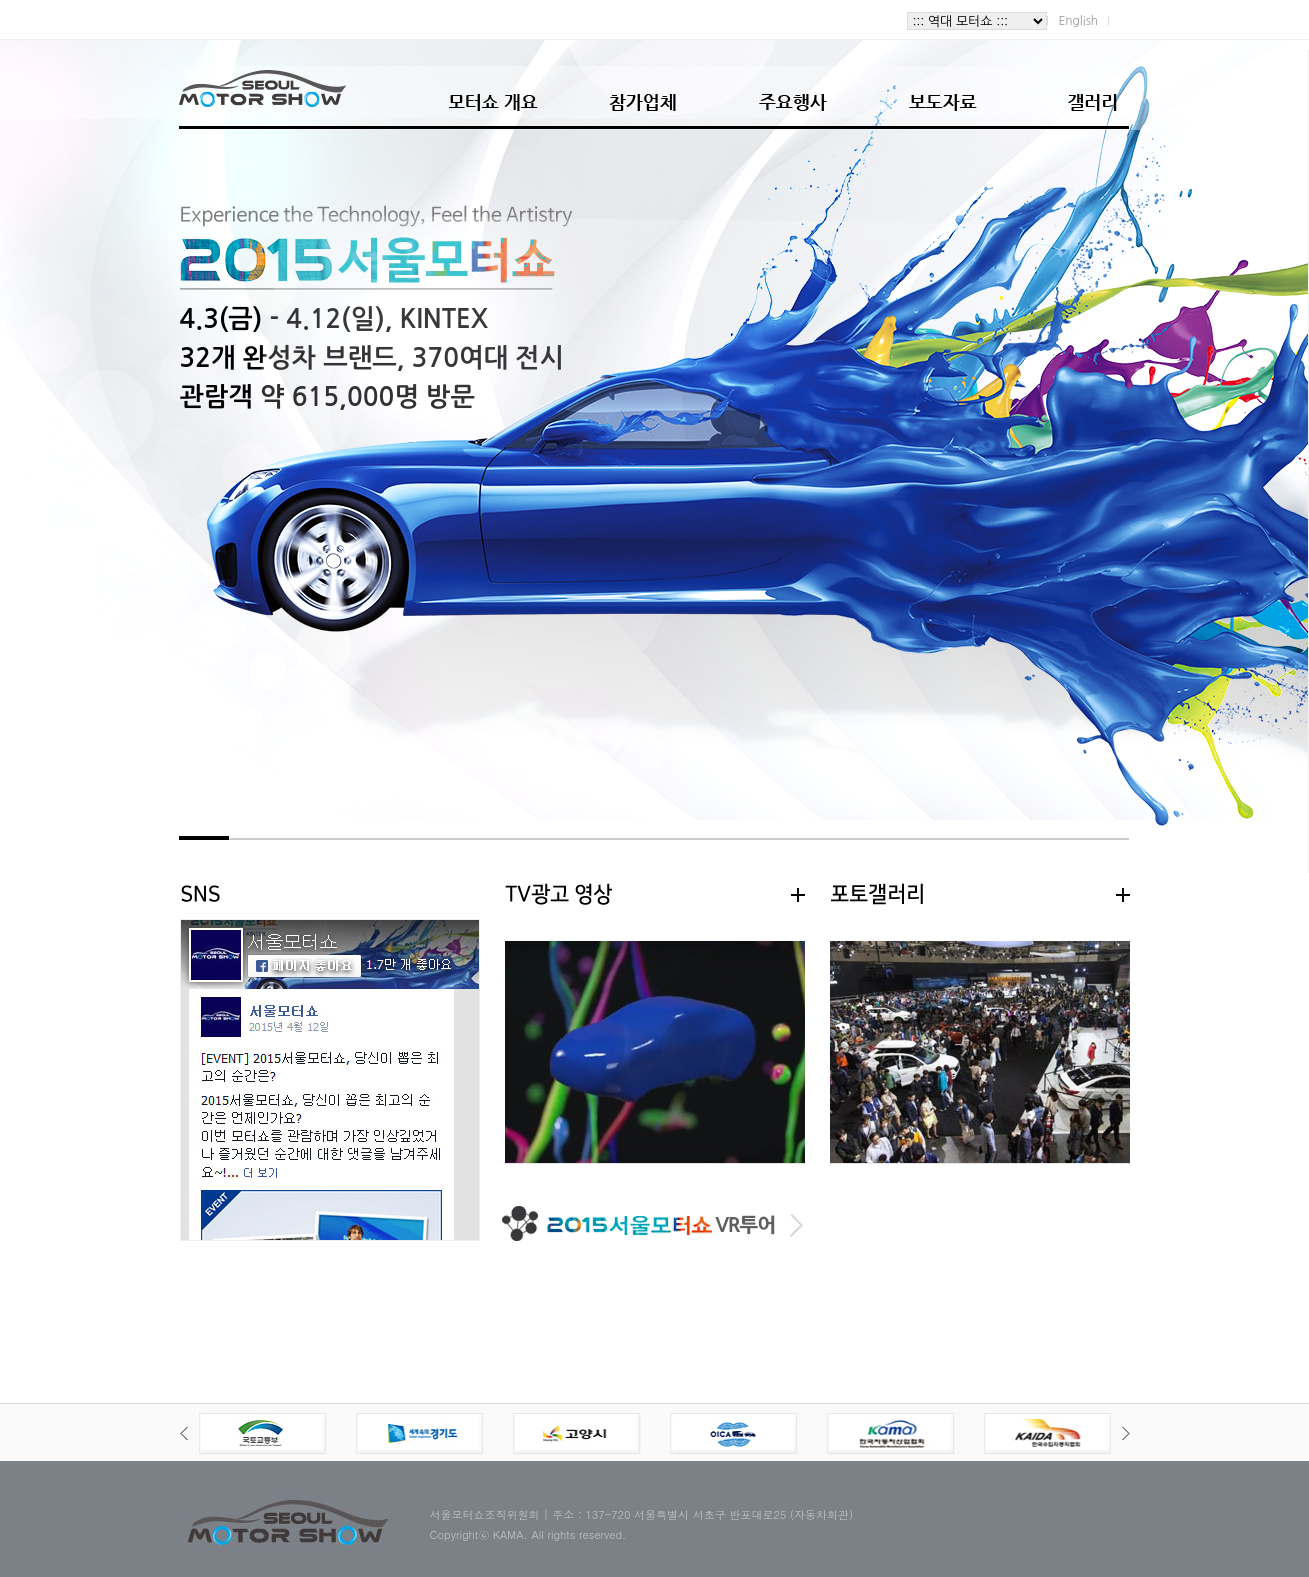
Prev (184, 1433)
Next (1126, 1433)
